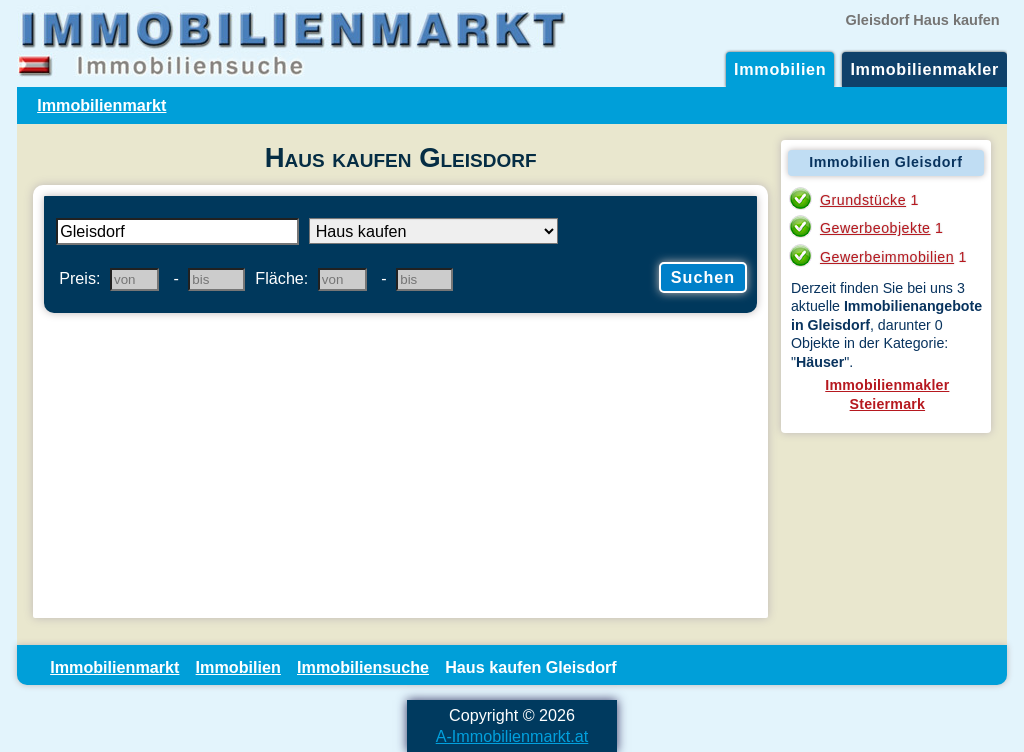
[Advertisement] (400, 468)
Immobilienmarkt (101, 105)
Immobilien (780, 69)
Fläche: (281, 278)
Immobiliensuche (363, 667)
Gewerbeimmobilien (887, 257)
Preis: (79, 278)
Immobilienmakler (924, 69)
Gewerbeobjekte (875, 228)
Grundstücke (863, 200)
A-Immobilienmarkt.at (512, 736)
